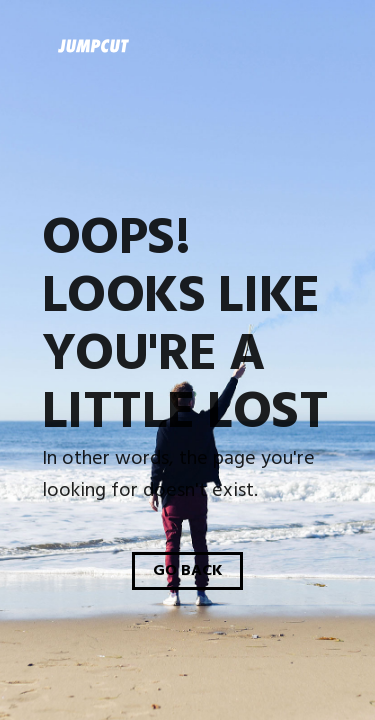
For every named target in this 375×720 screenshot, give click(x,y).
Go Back (188, 571)
